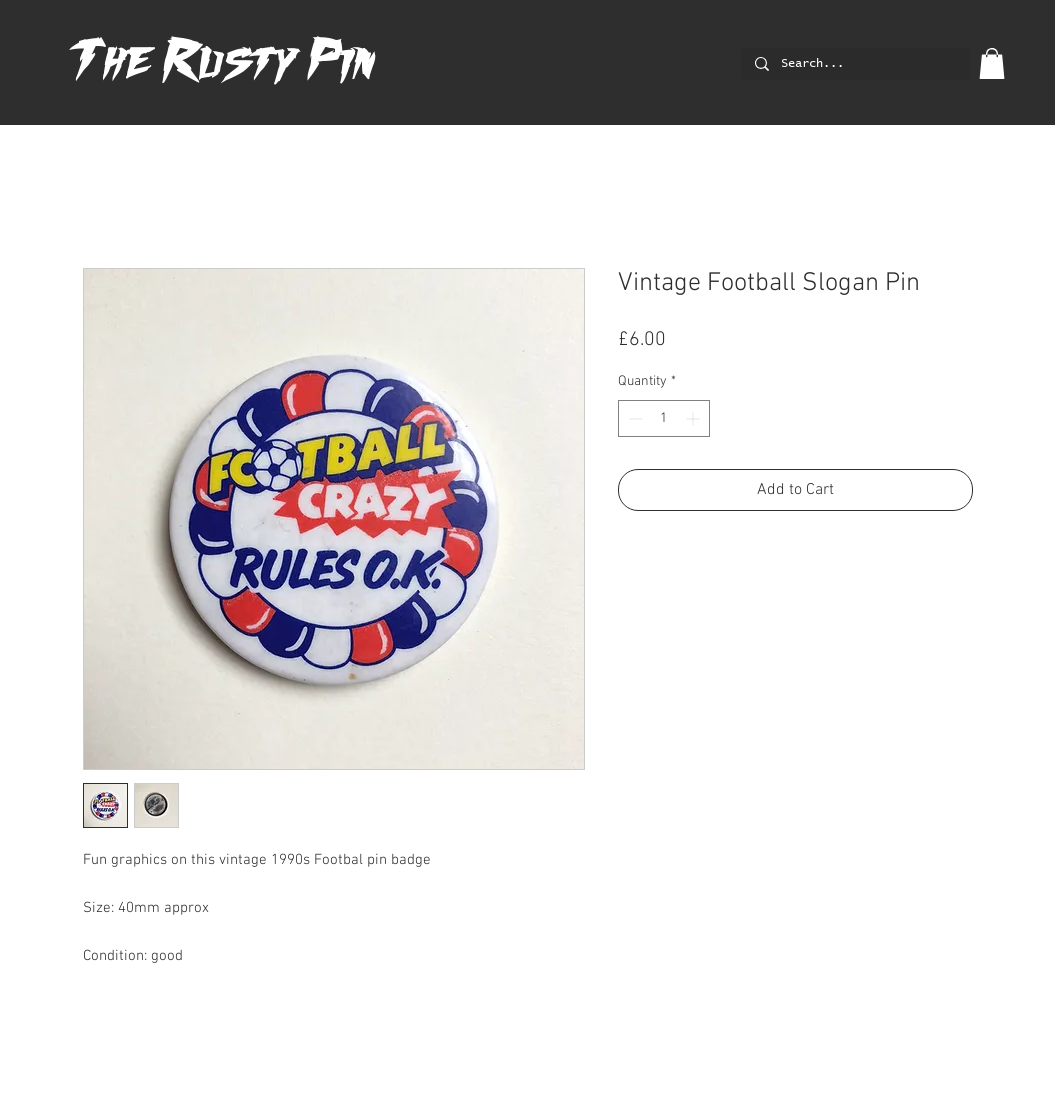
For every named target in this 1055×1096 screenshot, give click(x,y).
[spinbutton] (664, 418)
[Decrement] (633, 418)
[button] (992, 63)
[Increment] (694, 418)
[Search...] (854, 64)
